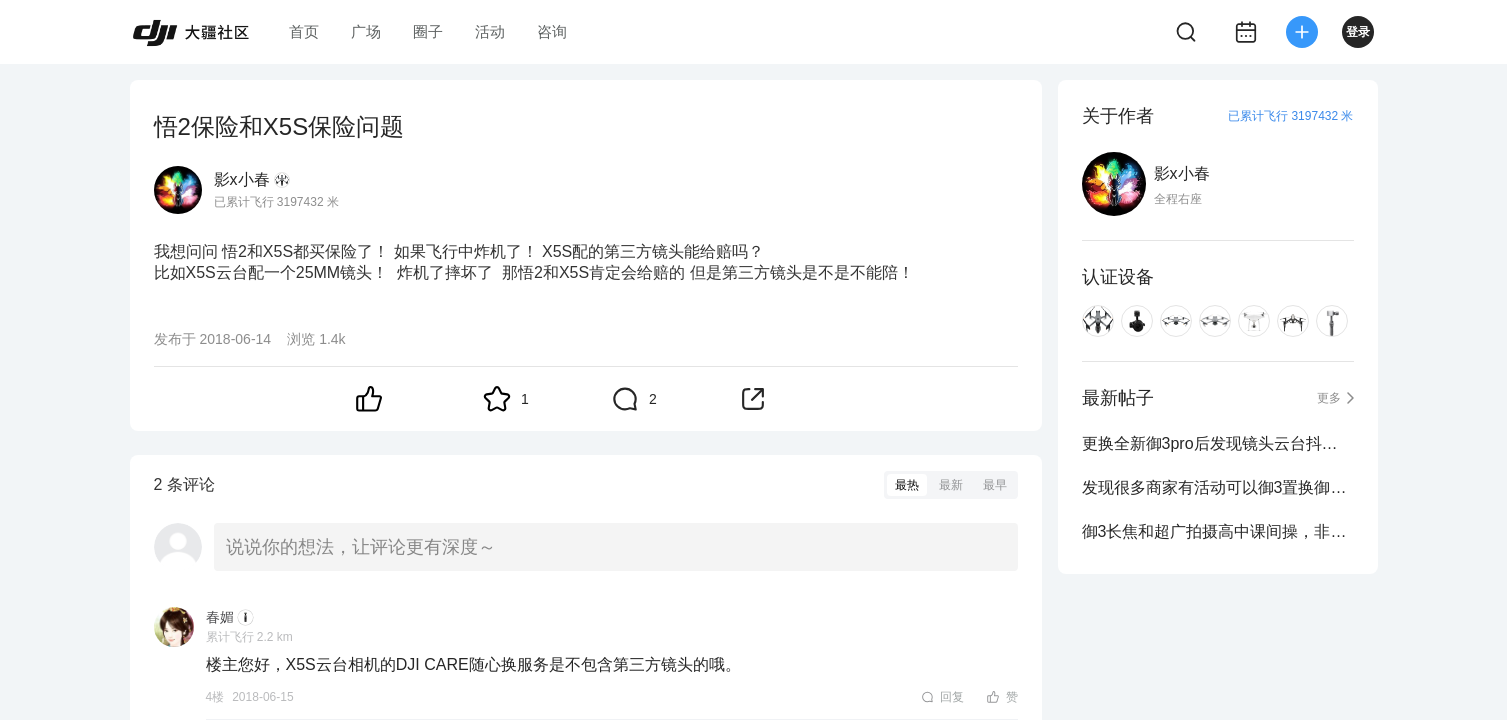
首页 (304, 31)
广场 (366, 31)
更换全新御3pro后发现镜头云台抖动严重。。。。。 (1218, 443)
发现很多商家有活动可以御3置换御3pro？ (1218, 487)
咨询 (552, 31)
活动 (490, 31)
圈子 (428, 31)
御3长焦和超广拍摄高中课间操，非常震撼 (1218, 531)
